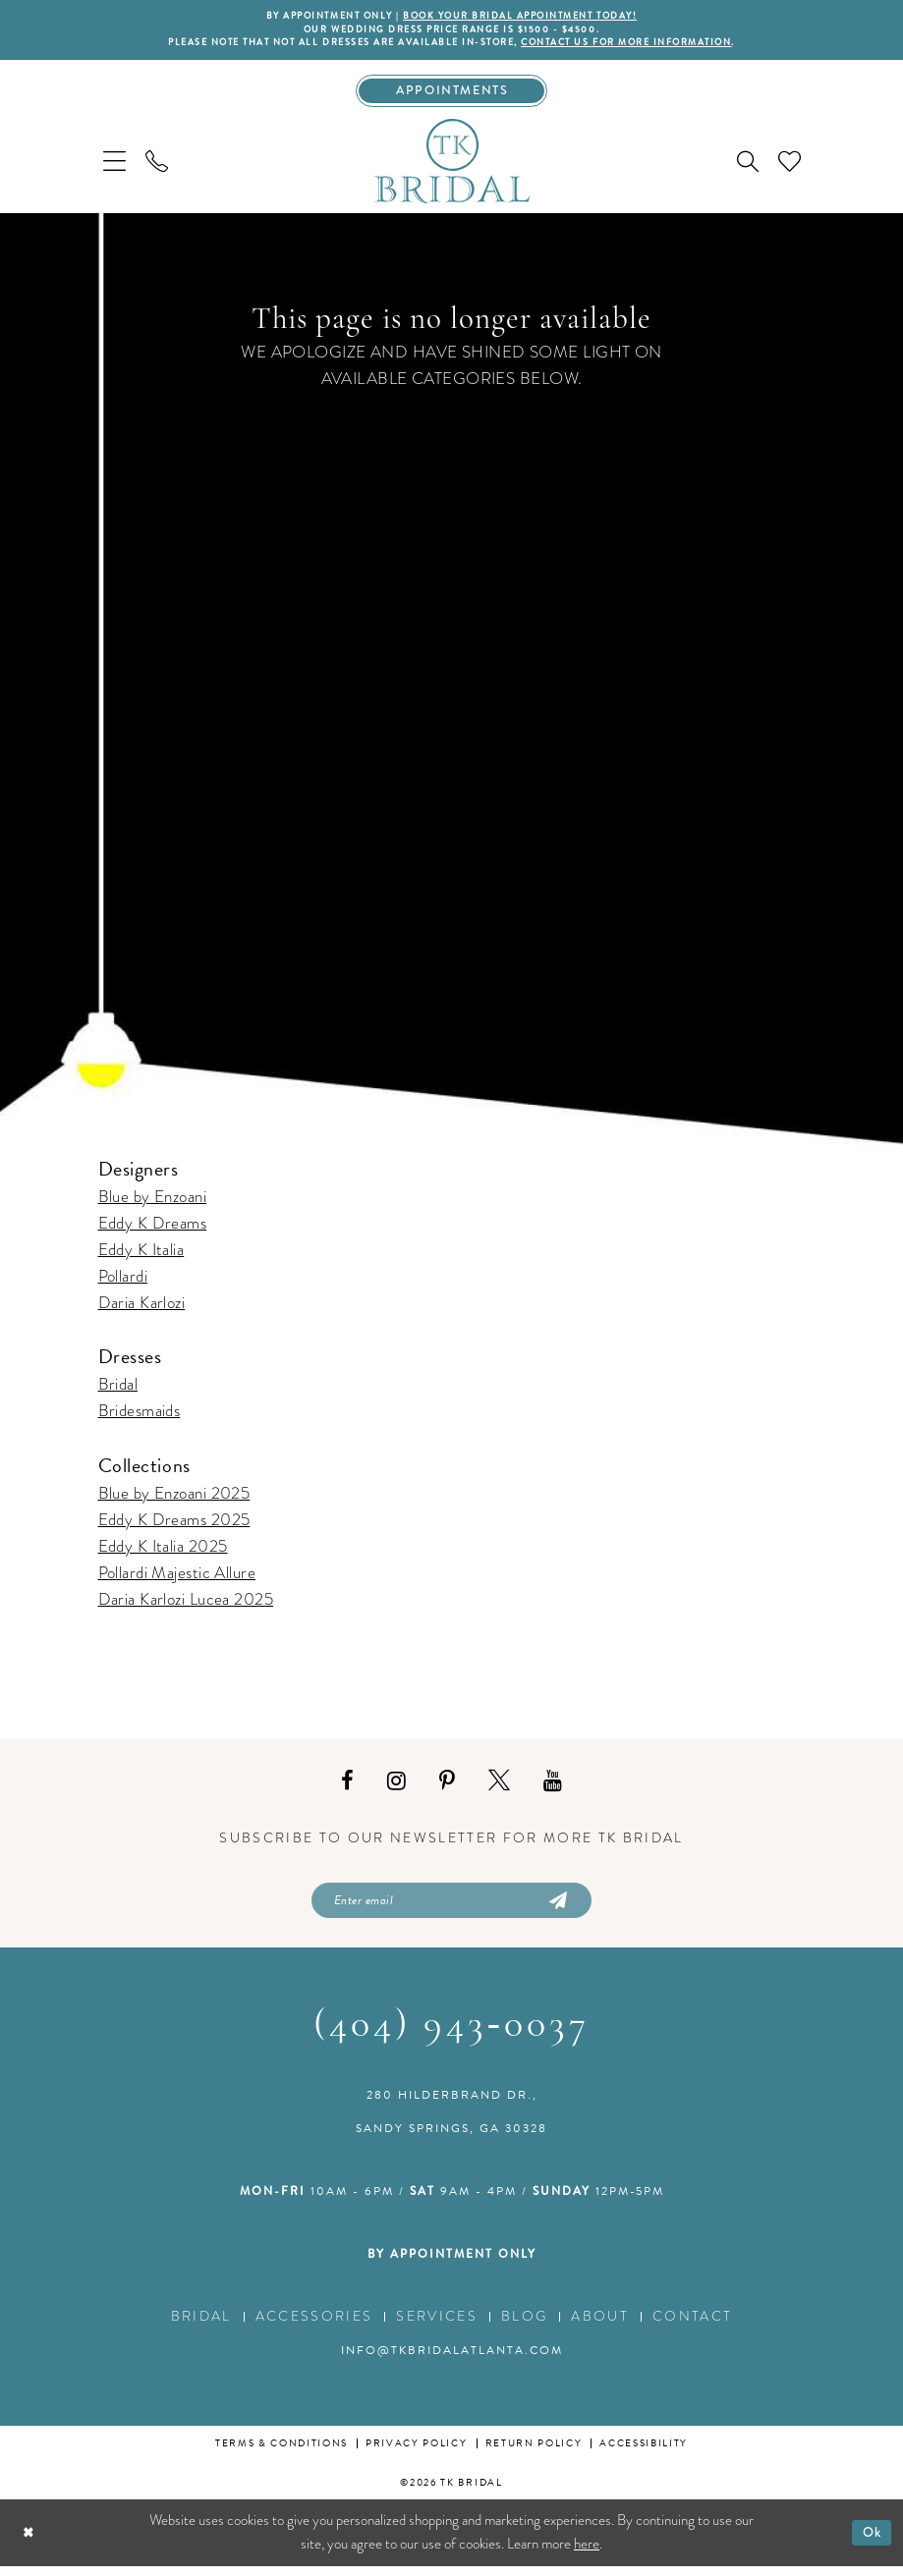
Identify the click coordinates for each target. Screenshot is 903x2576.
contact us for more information (646, 46)
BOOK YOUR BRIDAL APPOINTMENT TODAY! (527, 17)
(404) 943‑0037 (451, 2036)
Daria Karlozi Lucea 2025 (186, 1606)
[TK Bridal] (452, 167)
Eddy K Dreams (152, 1230)
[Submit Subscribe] (557, 1909)
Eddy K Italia (141, 1256)
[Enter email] (451, 1909)
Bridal (118, 1391)
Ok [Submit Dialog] (870, 2541)
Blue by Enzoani (152, 1203)
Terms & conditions (281, 2453)
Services (437, 2327)
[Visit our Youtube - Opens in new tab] (552, 1788)
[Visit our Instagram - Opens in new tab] (396, 1788)
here (586, 2553)
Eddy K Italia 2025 (163, 1553)
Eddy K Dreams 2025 (174, 1526)
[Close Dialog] (30, 2543)
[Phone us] (157, 167)
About (600, 2327)
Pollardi (123, 1283)
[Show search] (747, 168)
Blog (524, 2327)
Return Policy (534, 2453)
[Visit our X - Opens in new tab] (499, 1788)
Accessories (314, 2327)
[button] (114, 167)
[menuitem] (114, 167)
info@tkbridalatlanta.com (452, 2361)
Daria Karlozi (142, 1309)
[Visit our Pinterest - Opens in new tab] (447, 1788)
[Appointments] (451, 96)
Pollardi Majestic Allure (177, 1579)
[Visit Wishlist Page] (789, 167)
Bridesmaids (139, 1417)
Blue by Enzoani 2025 (174, 1500)
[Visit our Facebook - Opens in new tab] (347, 1788)
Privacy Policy (416, 2453)
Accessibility (643, 2453)
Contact (692, 2327)
